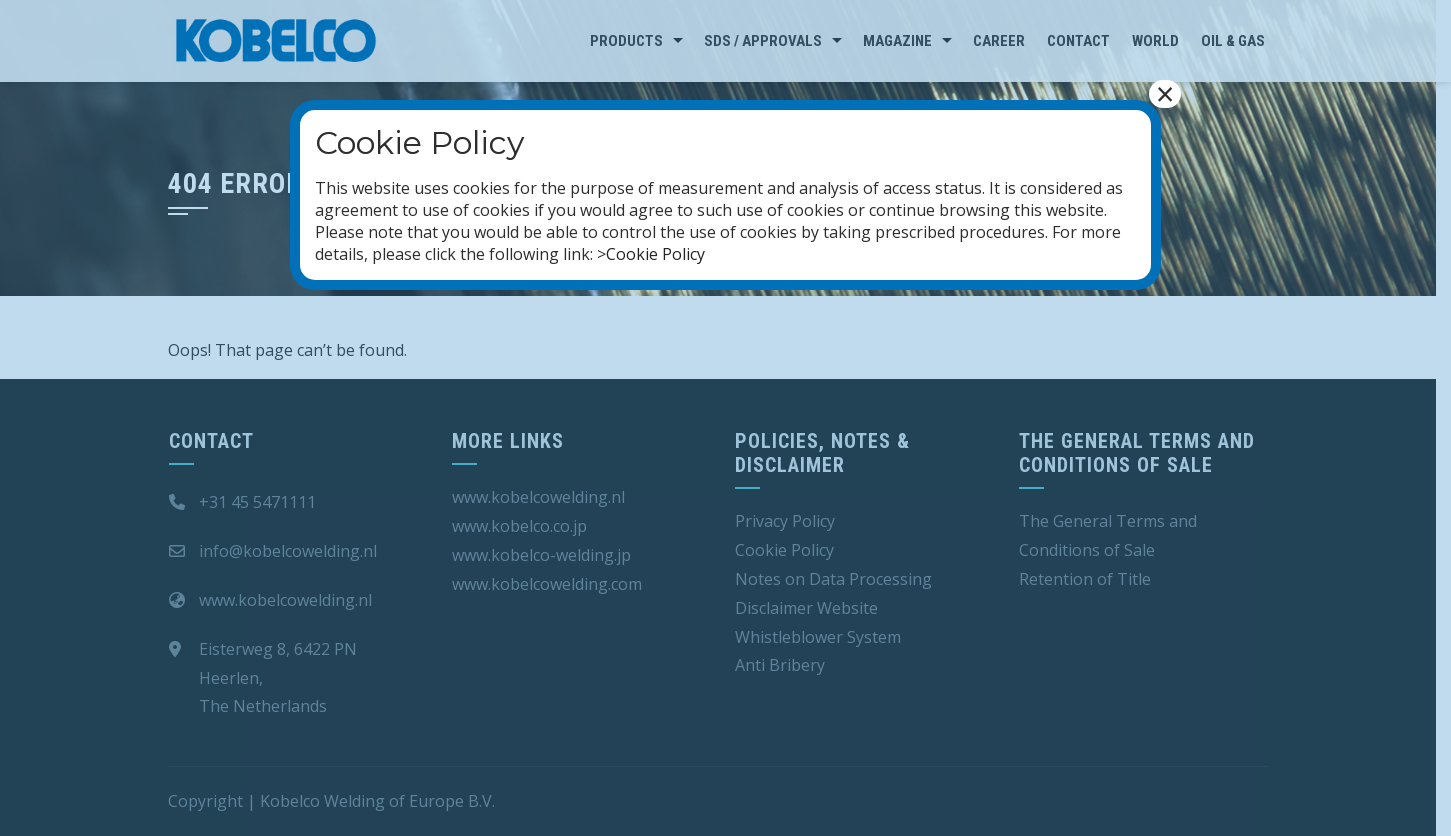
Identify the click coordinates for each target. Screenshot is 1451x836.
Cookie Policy (655, 254)
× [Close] (1165, 94)
